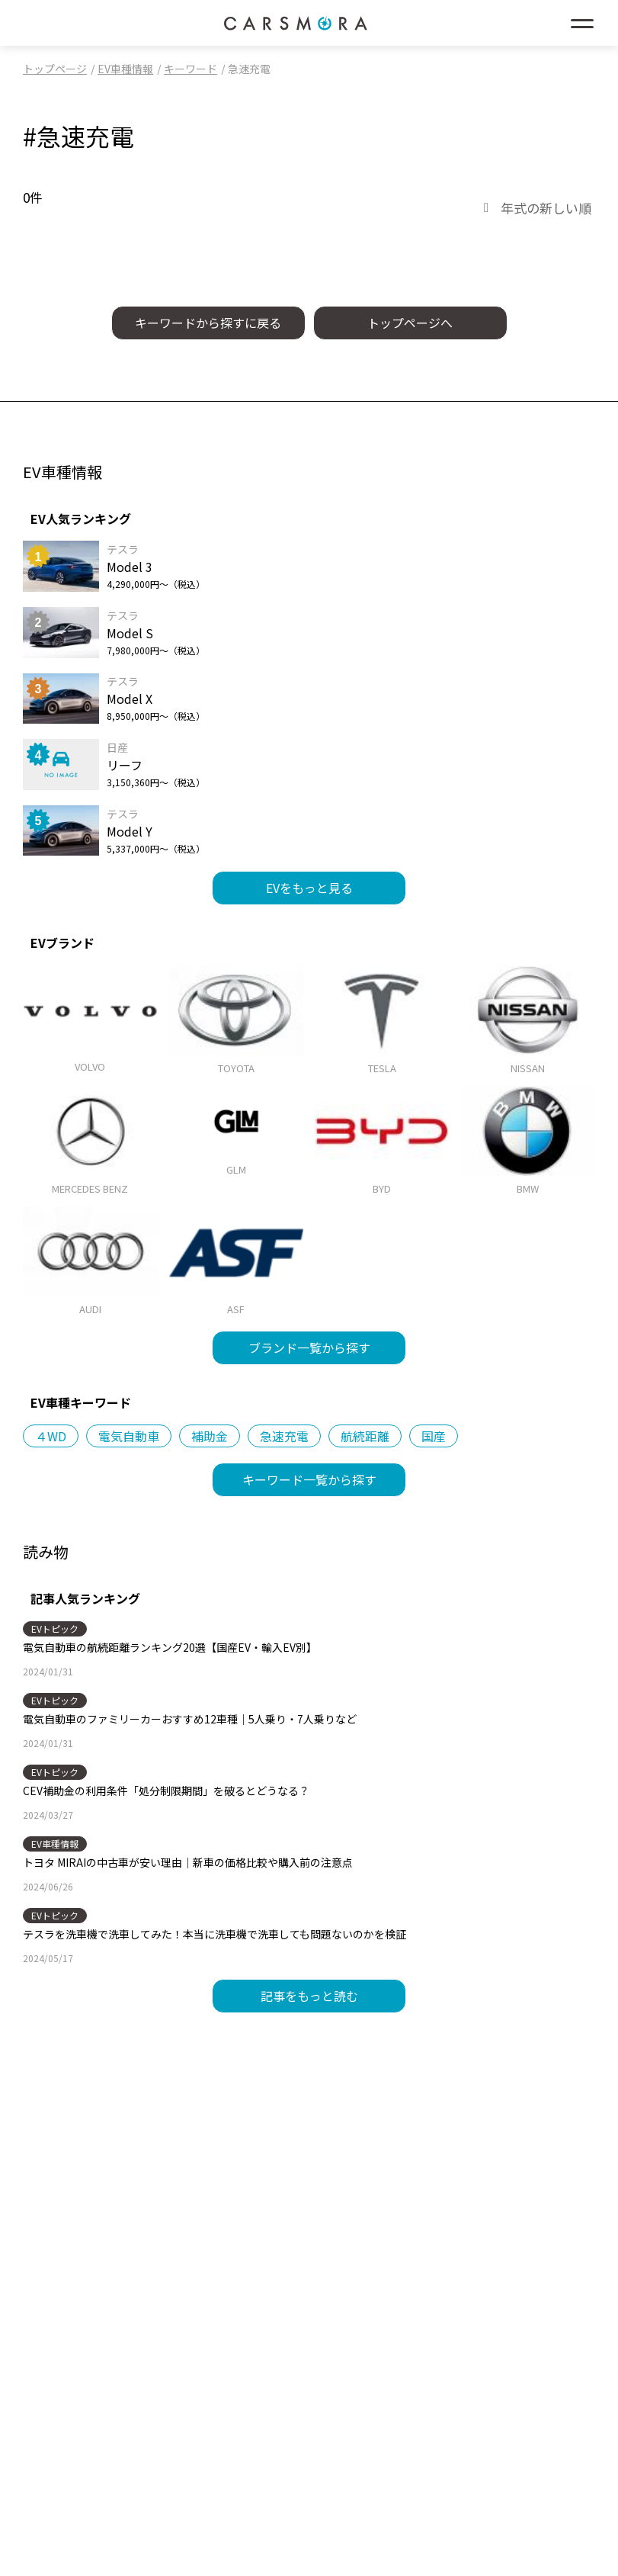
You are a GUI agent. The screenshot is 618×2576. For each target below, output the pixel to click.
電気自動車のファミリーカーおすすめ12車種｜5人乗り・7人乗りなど (190, 1718)
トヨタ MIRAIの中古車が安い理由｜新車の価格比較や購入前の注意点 (188, 1862)
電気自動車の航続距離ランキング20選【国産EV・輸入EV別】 (170, 1647)
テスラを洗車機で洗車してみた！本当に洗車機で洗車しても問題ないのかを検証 (214, 1934)
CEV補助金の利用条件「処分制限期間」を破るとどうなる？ (166, 1790)
